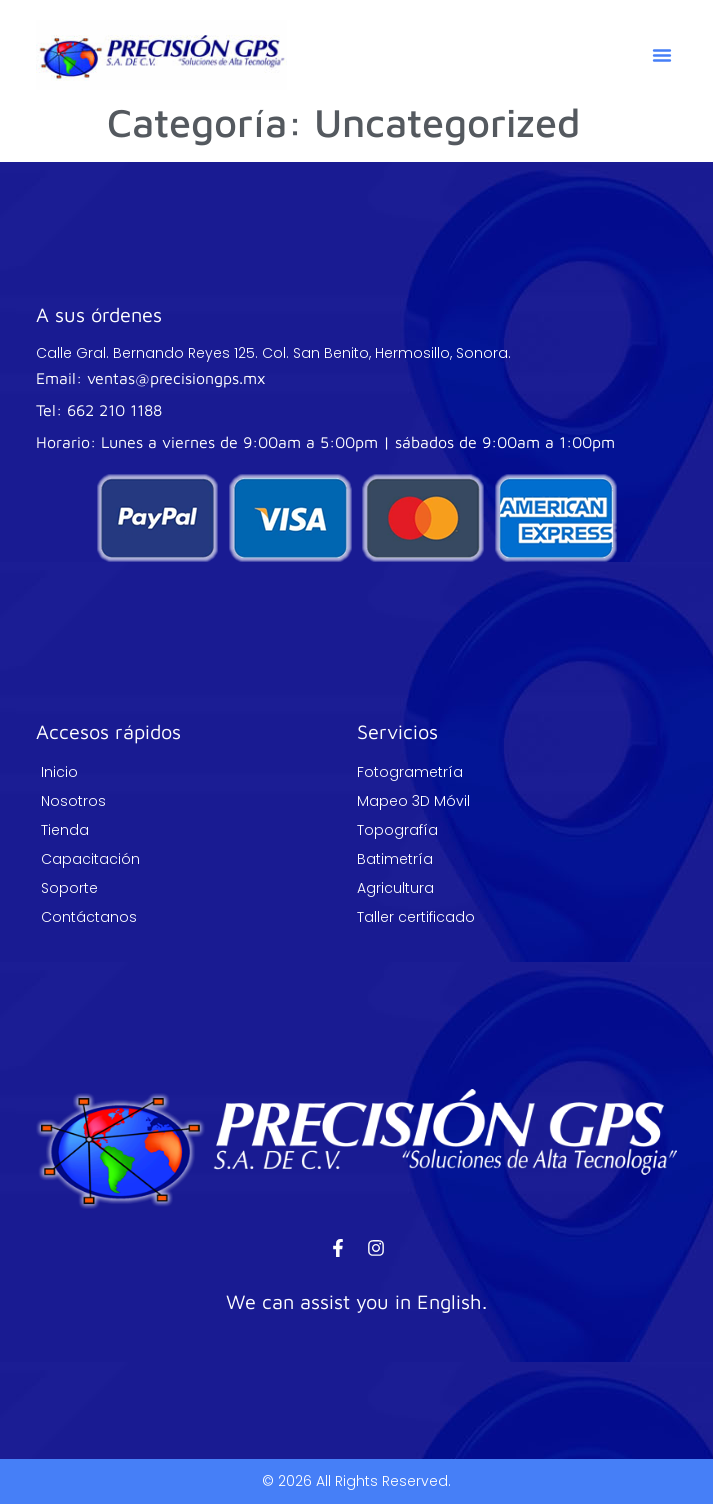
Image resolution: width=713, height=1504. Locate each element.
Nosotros (73, 801)
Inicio (59, 772)
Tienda (65, 830)
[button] (662, 55)
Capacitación (90, 859)
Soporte (69, 888)
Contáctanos (89, 917)
